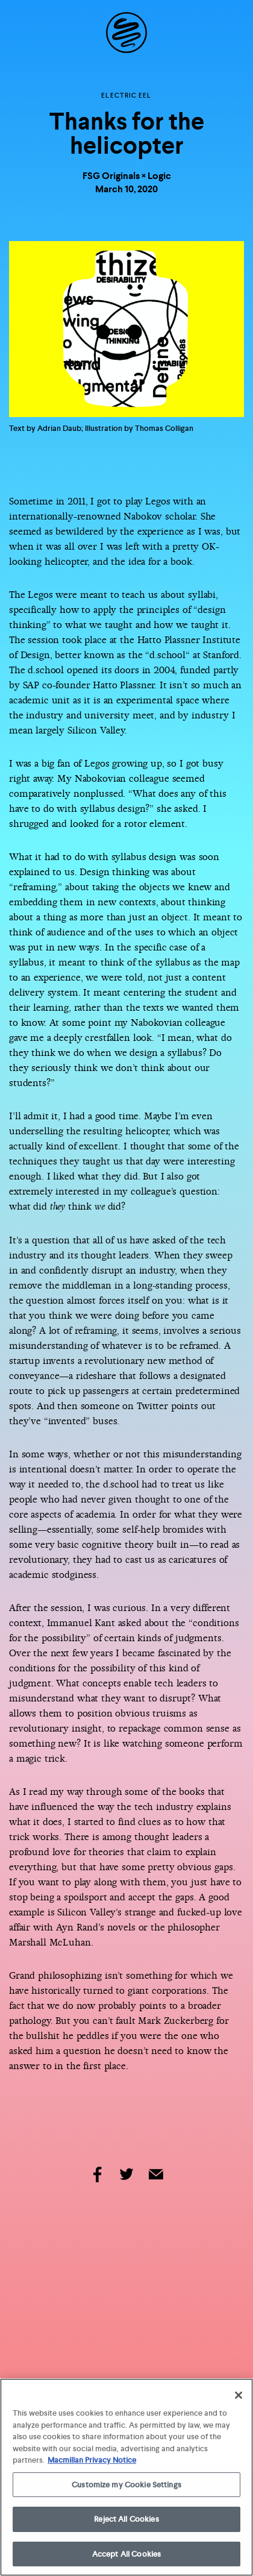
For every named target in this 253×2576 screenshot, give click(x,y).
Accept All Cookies (126, 2556)
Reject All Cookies (126, 2521)
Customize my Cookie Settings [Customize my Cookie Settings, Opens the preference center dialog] (126, 2486)
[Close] (238, 2397)
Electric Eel (126, 95)
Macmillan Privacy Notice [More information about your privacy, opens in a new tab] (92, 2462)
